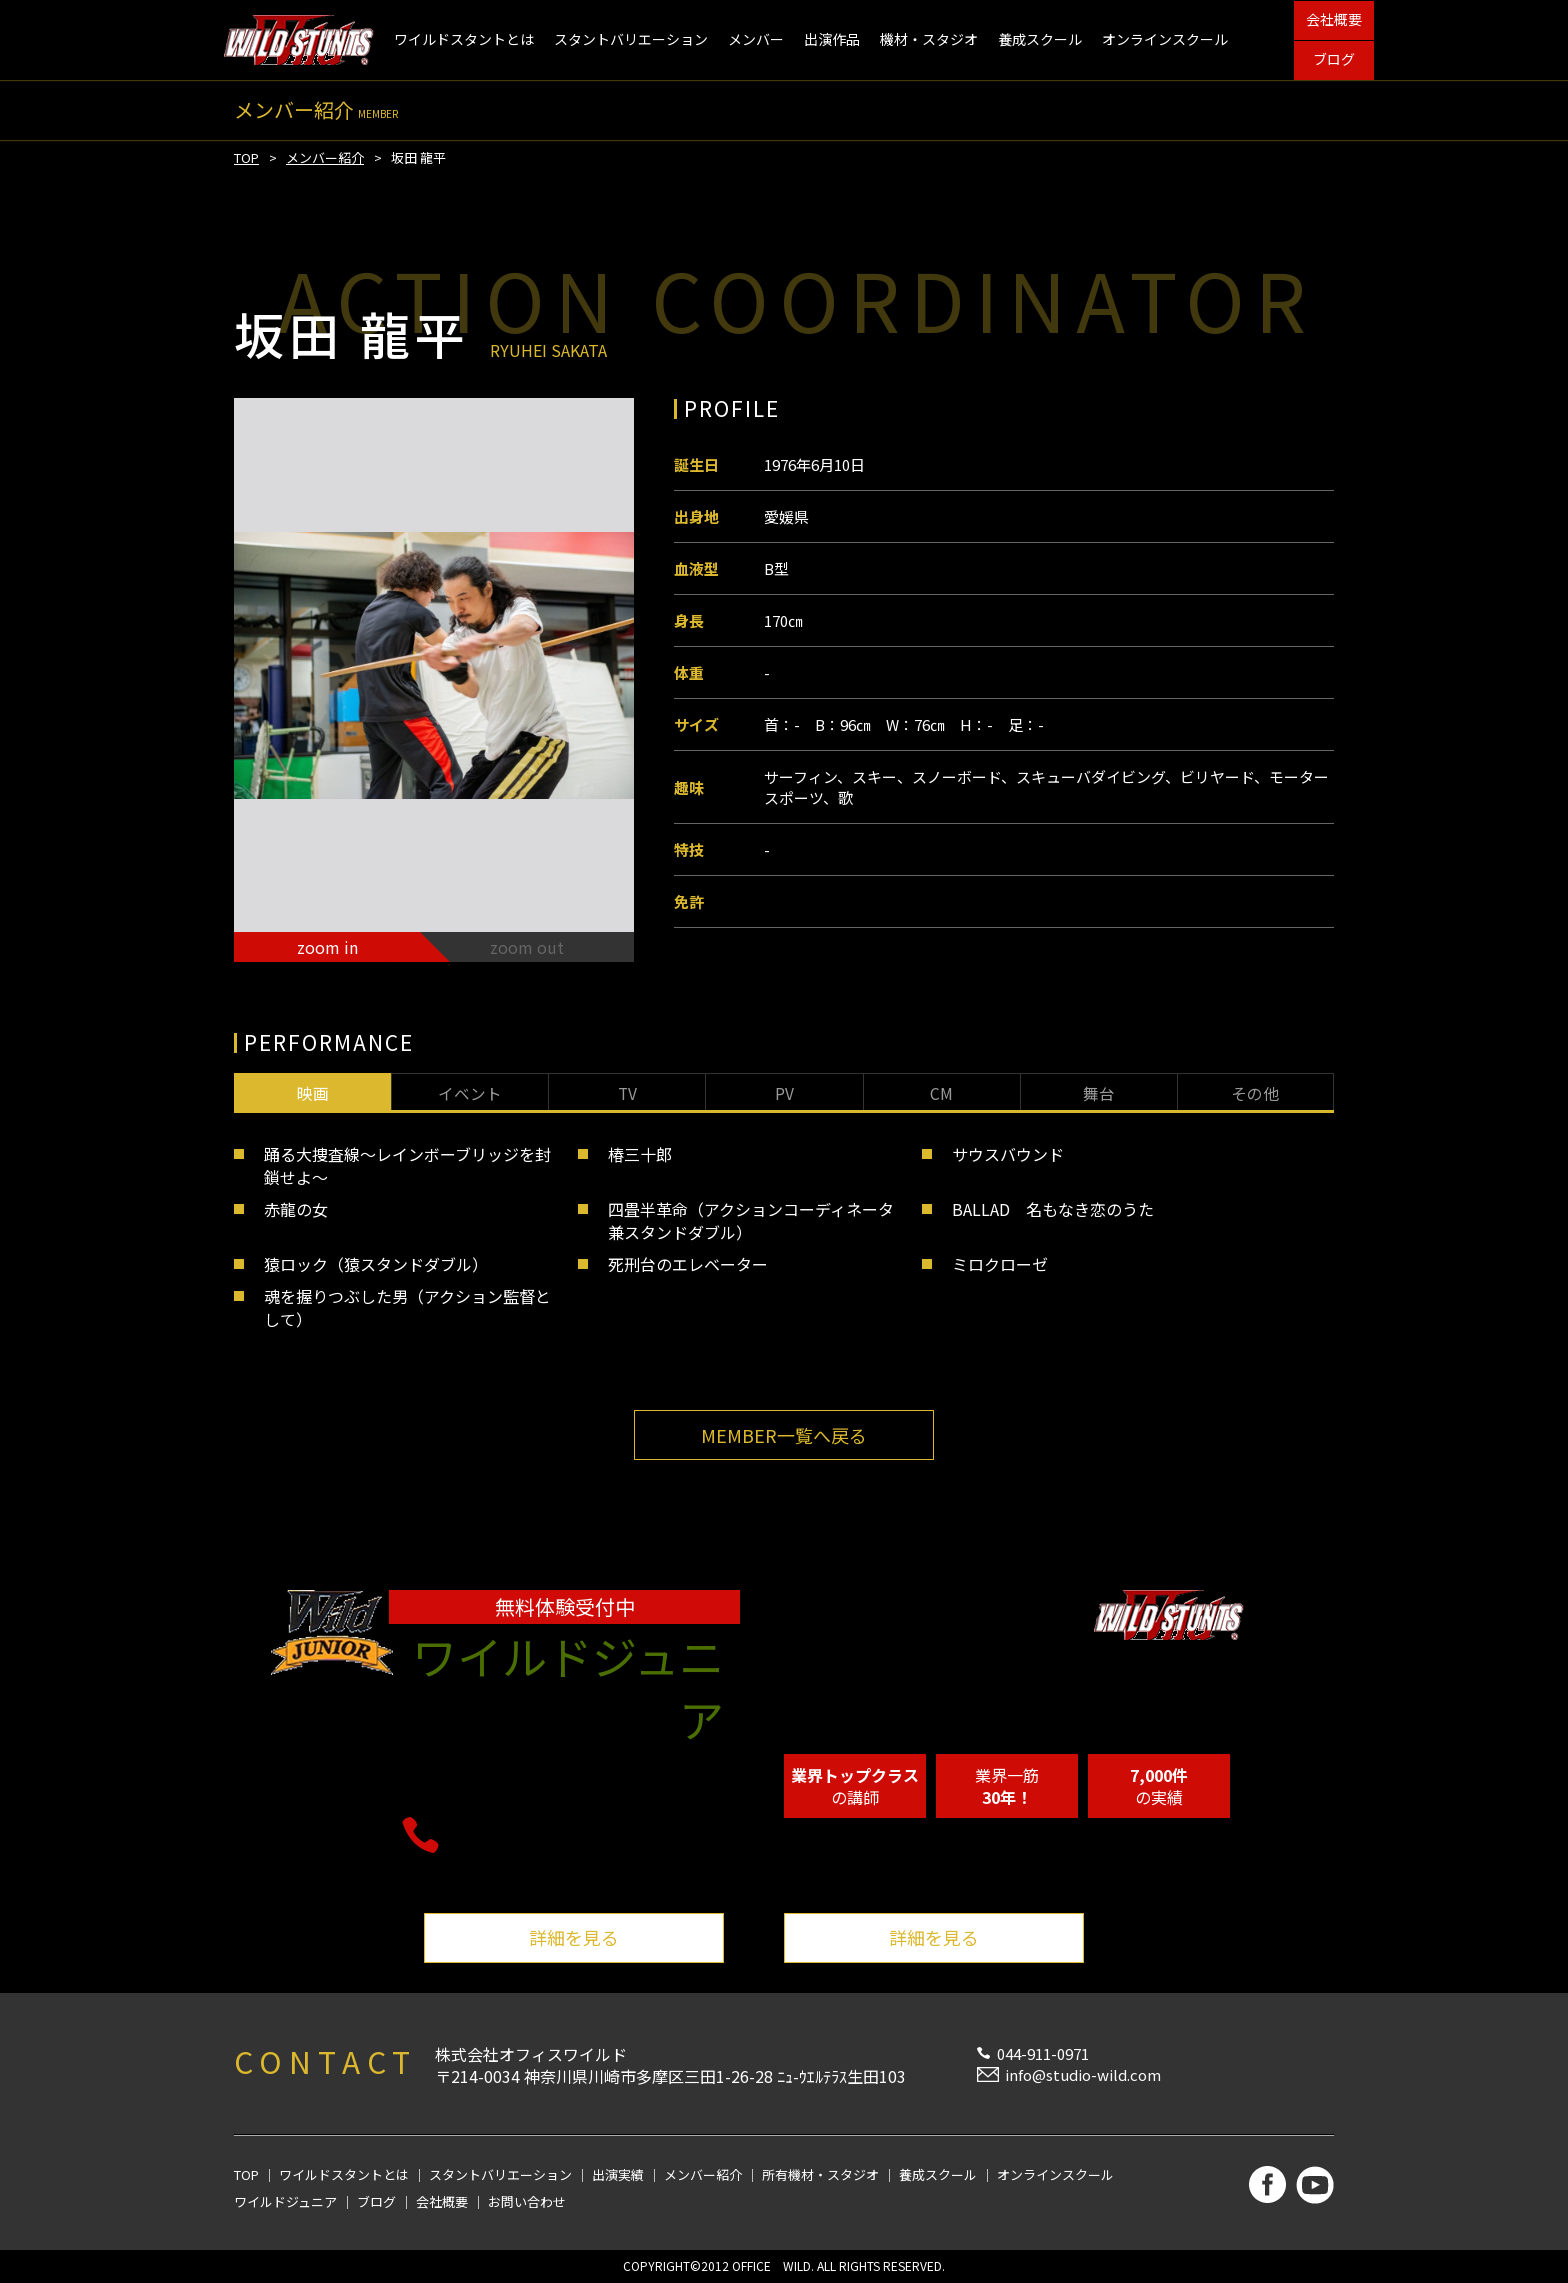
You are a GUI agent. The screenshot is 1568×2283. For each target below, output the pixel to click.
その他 (1255, 1093)
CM (941, 1093)
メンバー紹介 (325, 157)
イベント (470, 1093)
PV (784, 1093)
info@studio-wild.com (1083, 2074)
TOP (246, 157)
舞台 (1099, 1093)
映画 (313, 1093)
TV (627, 1093)
